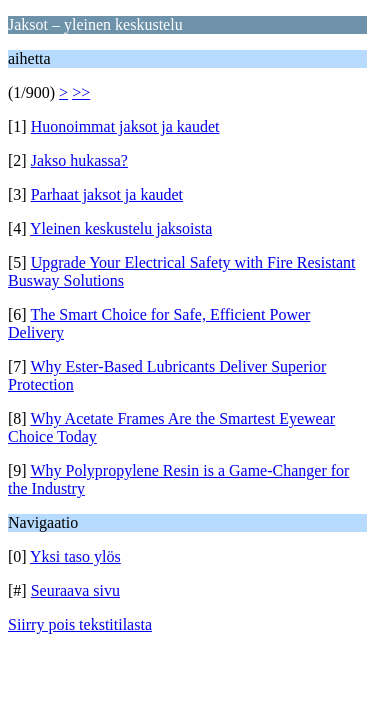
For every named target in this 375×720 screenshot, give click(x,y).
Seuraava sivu (75, 590)
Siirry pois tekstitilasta (80, 624)
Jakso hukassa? (79, 160)
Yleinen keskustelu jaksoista (121, 228)
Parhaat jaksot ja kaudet (107, 194)
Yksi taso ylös (75, 556)
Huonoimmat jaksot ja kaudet (125, 126)
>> (81, 92)
